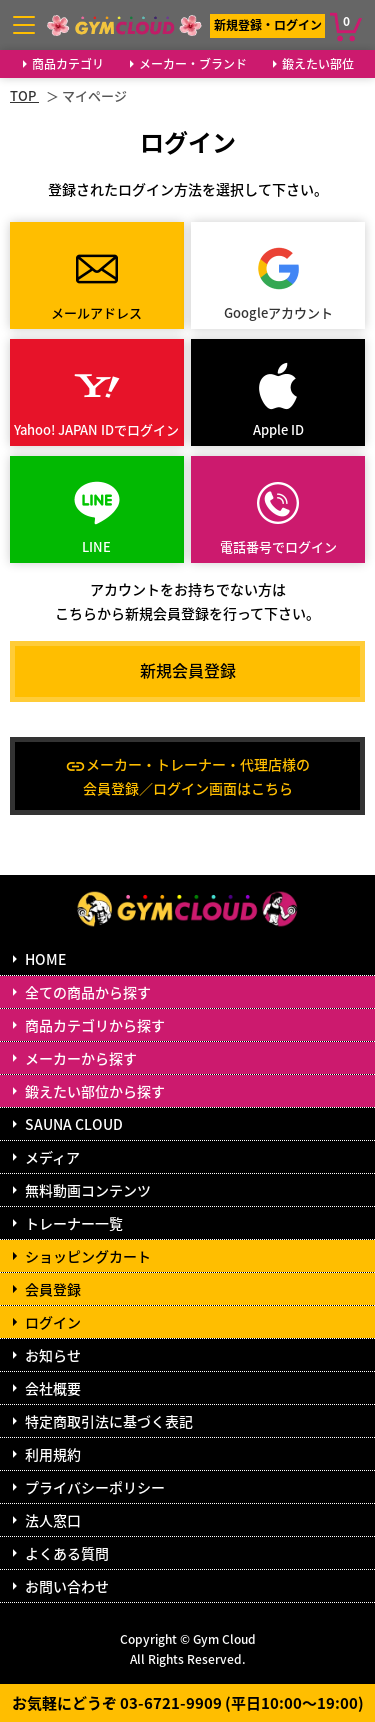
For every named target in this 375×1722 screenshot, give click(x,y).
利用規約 (53, 1454)
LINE (96, 546)
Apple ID (278, 429)
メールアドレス (96, 312)
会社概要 (53, 1388)
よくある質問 (67, 1553)
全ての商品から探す (88, 992)
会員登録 (53, 1289)
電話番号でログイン (278, 546)
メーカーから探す (81, 1058)
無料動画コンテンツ (88, 1190)
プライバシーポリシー (95, 1487)
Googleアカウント (278, 312)
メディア (52, 1157)
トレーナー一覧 (74, 1223)
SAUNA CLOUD (74, 1124)
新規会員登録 (188, 670)
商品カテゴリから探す (95, 1025)
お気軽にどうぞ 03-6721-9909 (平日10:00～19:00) (188, 1702)
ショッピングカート (88, 1256)
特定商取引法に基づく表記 (109, 1421)
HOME (45, 959)
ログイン (53, 1322)
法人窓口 (53, 1520)
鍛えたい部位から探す (95, 1091)
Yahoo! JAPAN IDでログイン (96, 429)
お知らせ (53, 1355)
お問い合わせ (67, 1586)
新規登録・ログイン (268, 24)
